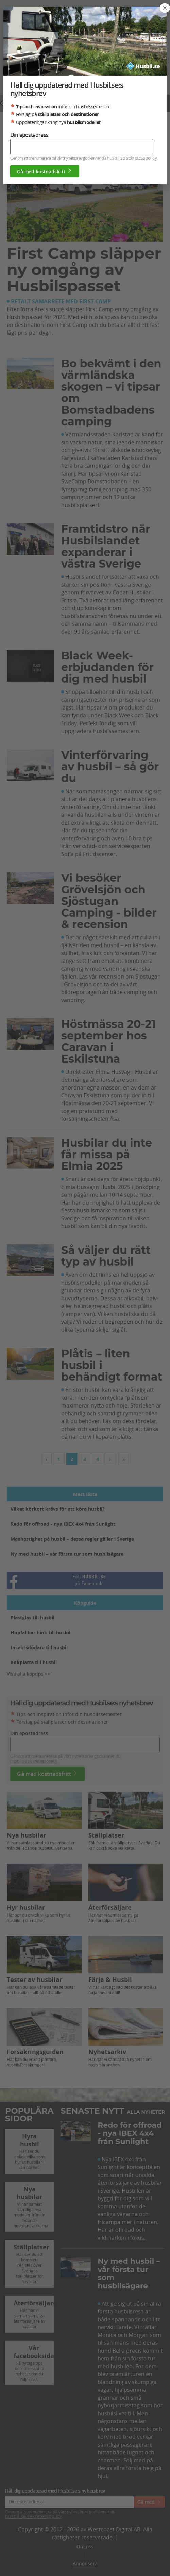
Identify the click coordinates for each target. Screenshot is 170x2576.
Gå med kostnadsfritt (44, 171)
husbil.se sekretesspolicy (132, 158)
